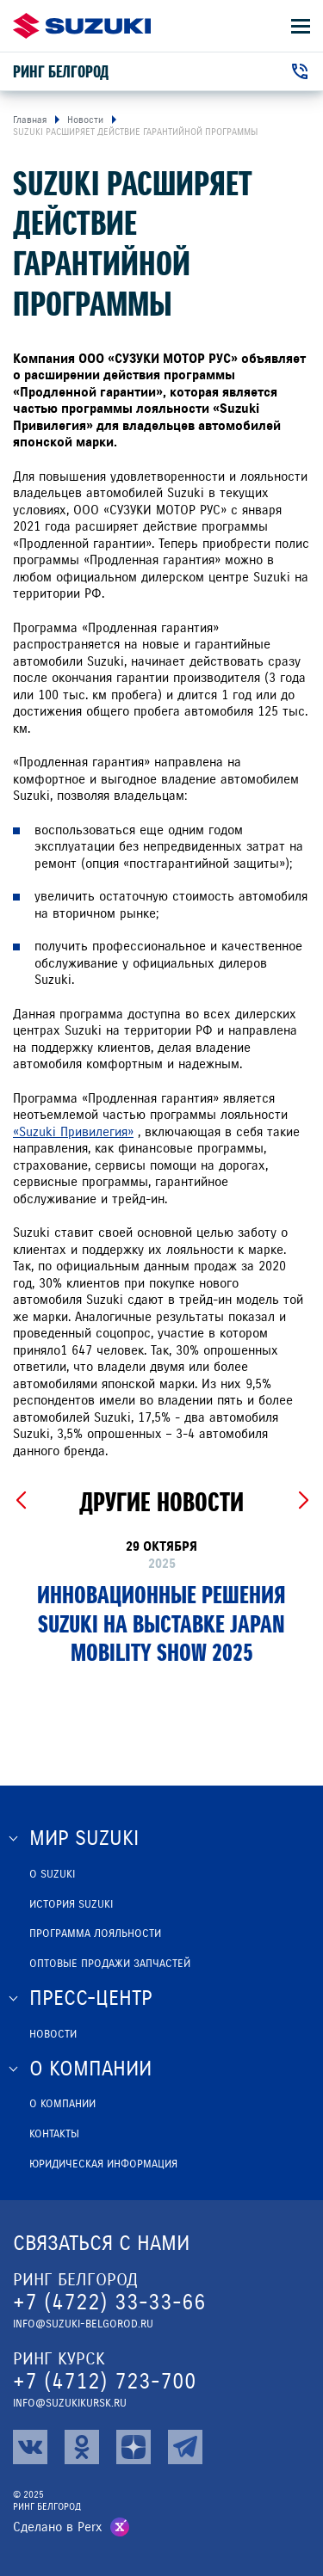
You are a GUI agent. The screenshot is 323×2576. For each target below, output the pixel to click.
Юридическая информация (103, 2164)
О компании (62, 2104)
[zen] (133, 2447)
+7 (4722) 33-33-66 (109, 2302)
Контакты (54, 2134)
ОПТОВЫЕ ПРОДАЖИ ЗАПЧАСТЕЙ (109, 1963)
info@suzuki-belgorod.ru (83, 2324)
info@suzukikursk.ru (70, 2403)
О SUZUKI (52, 1874)
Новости (53, 2034)
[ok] (82, 2447)
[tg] (185, 2447)
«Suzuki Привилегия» (73, 1132)
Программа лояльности (95, 1933)
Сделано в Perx (57, 2527)
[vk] (30, 2447)
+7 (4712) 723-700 (104, 2381)
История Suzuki (71, 1904)
